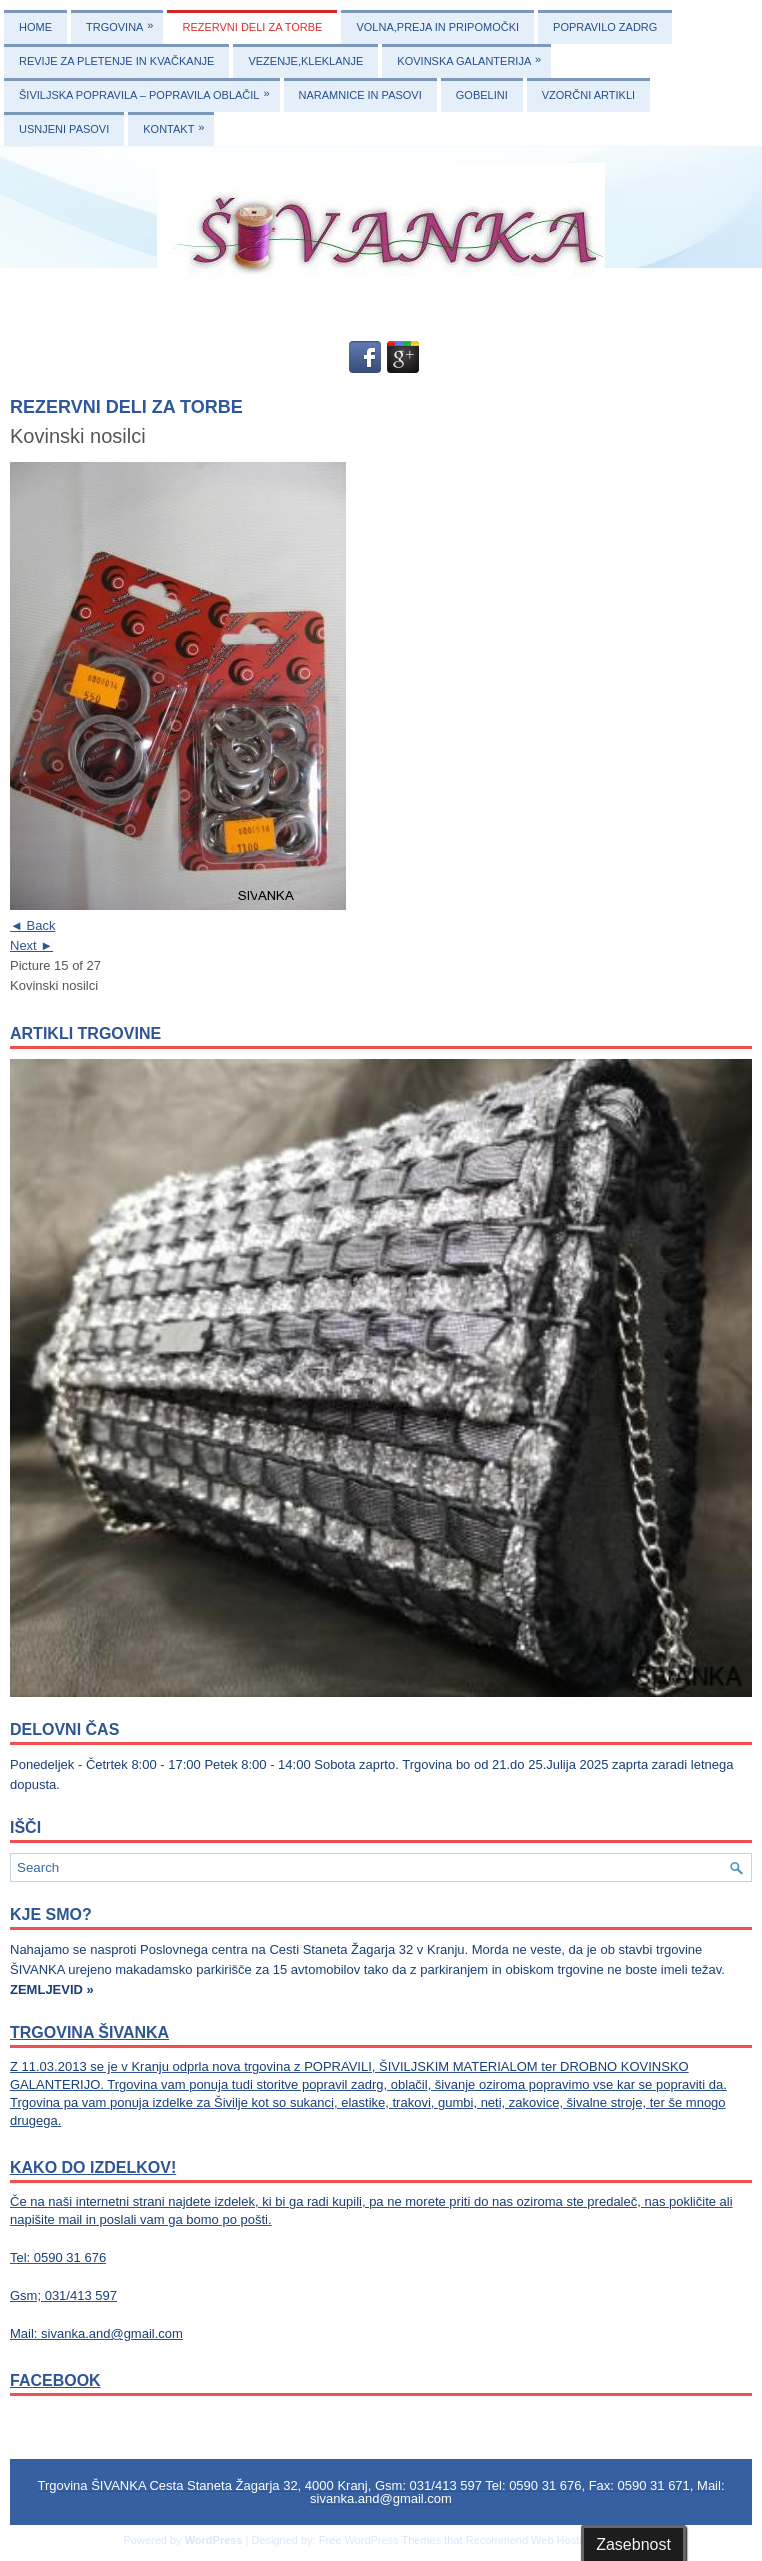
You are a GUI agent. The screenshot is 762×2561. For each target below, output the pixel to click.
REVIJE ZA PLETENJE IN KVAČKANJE (116, 61)
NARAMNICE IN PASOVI (360, 95)
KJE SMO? (51, 1914)
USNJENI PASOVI (64, 129)
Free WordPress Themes (380, 2540)
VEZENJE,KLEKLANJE (305, 61)
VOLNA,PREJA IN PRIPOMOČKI (437, 27)
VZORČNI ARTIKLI (588, 95)
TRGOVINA (124, 21)
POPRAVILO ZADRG (605, 27)
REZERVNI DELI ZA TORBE (252, 27)
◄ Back (32, 925)
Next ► (31, 945)
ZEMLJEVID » (52, 1989)
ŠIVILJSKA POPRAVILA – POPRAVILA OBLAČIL (149, 89)
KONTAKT (178, 123)
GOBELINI (482, 95)
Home (35, 27)
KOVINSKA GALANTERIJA (474, 55)
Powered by (153, 2540)
